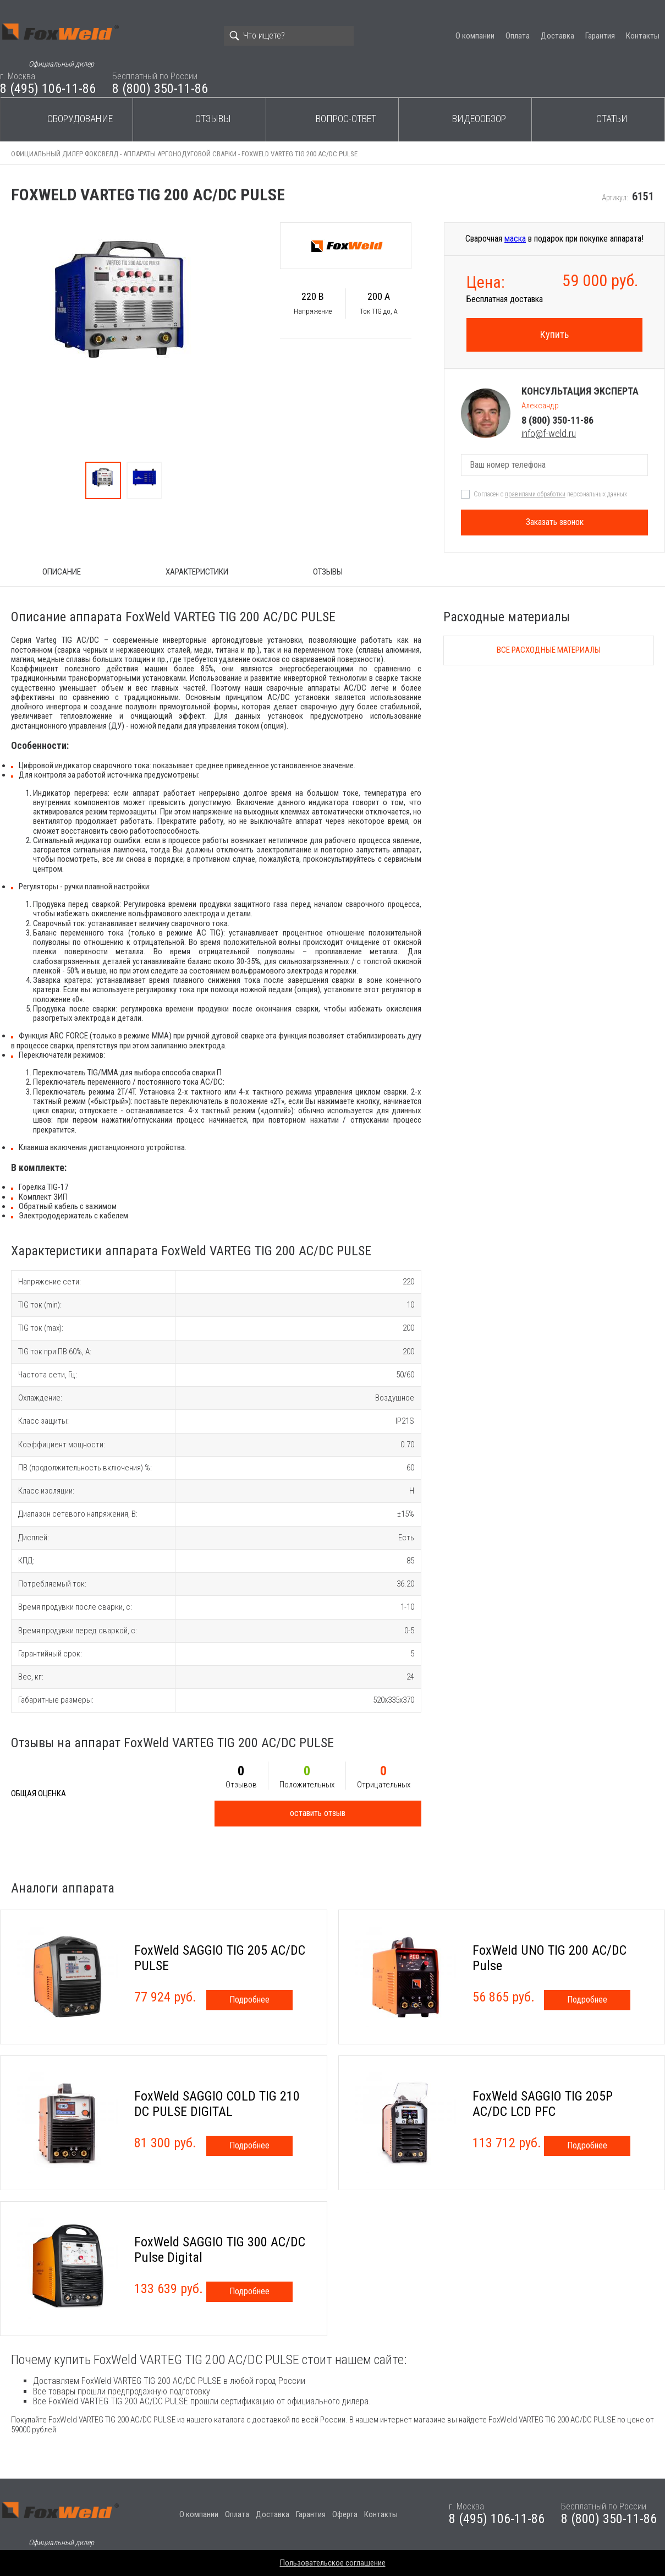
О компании (474, 36)
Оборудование (80, 118)
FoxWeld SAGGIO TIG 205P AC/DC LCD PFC (542, 2103)
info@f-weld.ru (548, 433)
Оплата (517, 36)
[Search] (289, 36)
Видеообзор (479, 118)
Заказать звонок (555, 522)
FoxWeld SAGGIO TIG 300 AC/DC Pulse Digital (219, 2249)
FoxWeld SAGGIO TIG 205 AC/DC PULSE (219, 1958)
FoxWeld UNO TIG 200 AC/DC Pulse (549, 1958)
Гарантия (600, 36)
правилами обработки (535, 494)
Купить (554, 334)
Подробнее (249, 1999)
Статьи (612, 118)
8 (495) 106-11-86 (48, 88)
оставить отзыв (317, 1813)
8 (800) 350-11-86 (160, 88)
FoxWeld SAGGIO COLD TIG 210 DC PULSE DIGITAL (217, 2103)
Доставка (557, 36)
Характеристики (197, 572)
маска (515, 238)
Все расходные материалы (549, 650)
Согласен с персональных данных (550, 494)
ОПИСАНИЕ (61, 572)
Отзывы (213, 118)
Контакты (642, 36)
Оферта (345, 2514)
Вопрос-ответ (346, 118)
